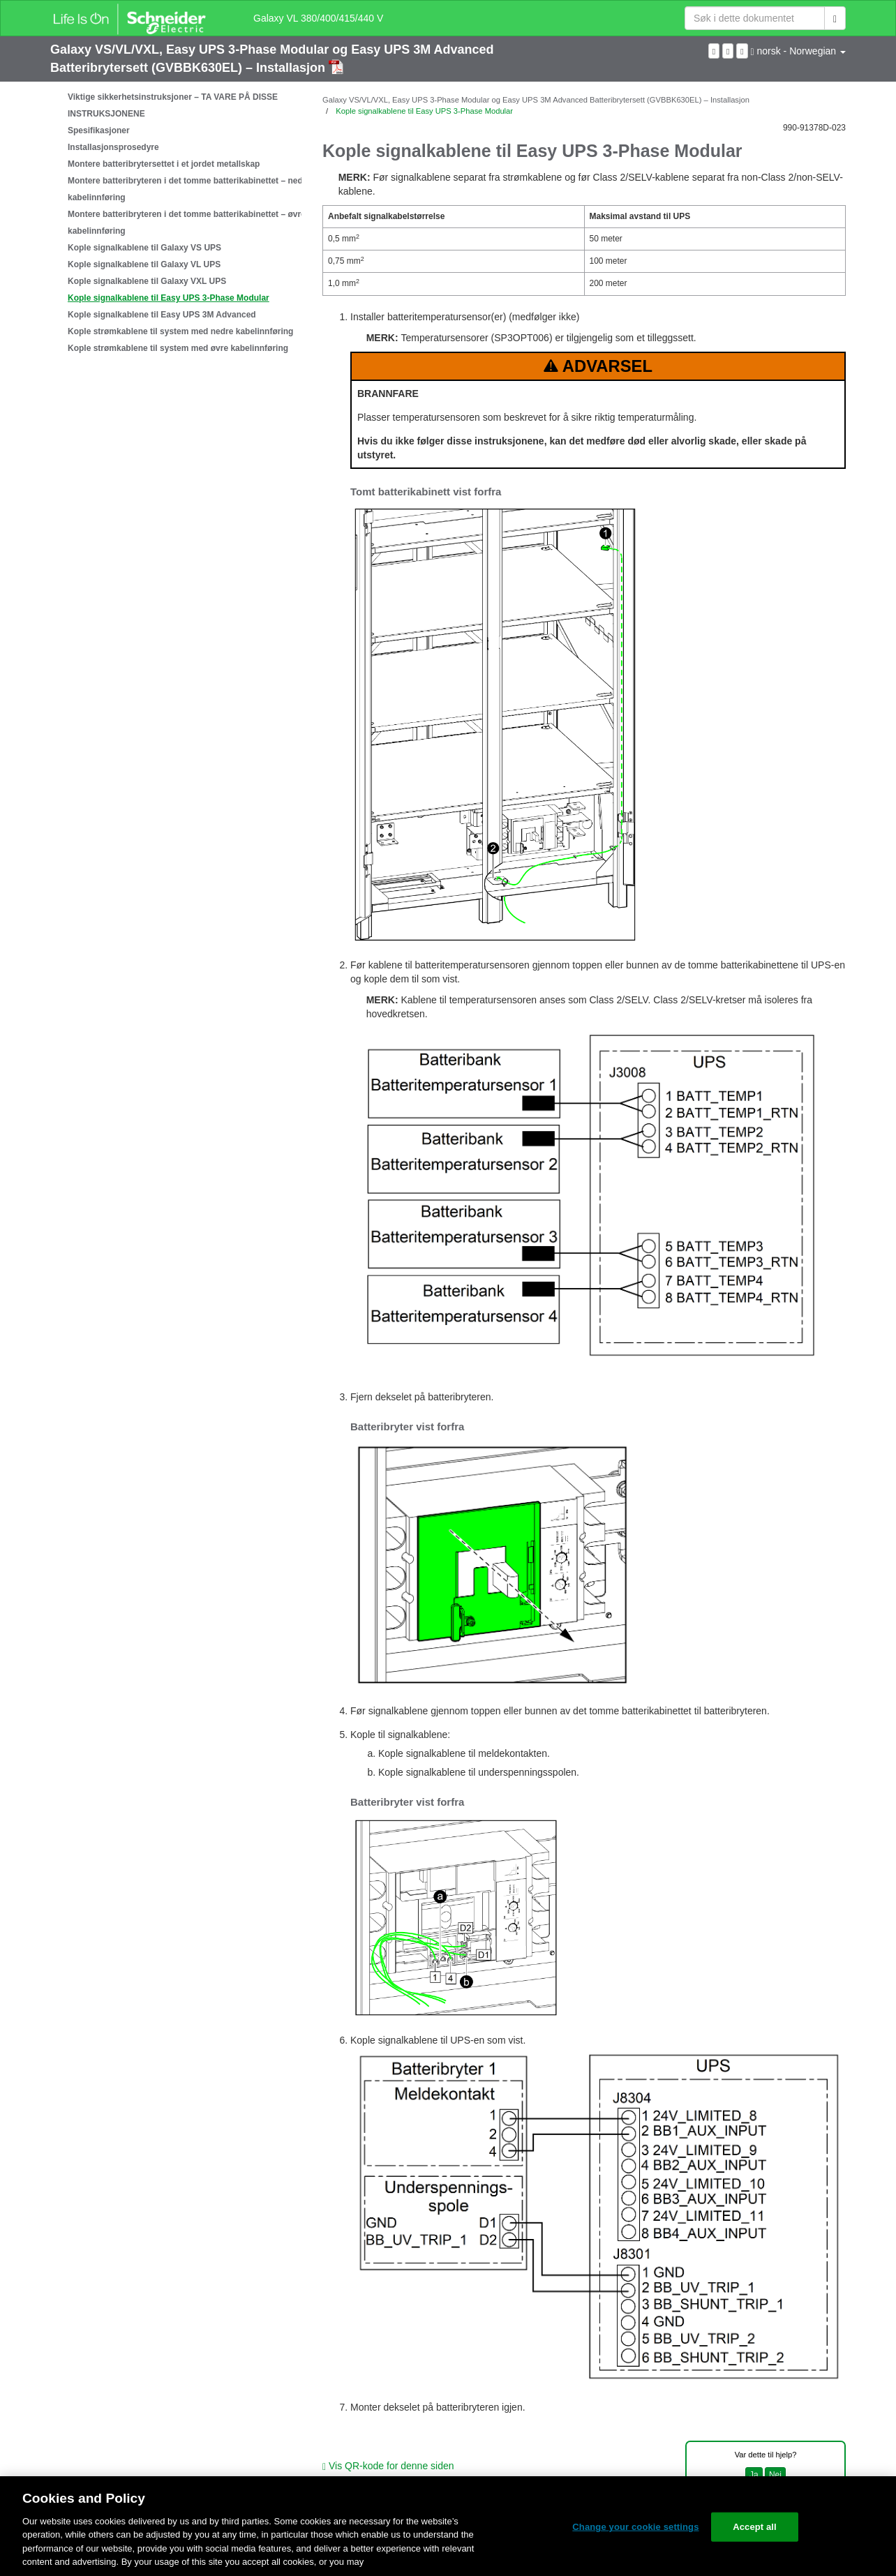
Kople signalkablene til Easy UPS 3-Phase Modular (168, 298)
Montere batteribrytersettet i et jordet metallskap (164, 164)
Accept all (755, 2527)
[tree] (175, 223)
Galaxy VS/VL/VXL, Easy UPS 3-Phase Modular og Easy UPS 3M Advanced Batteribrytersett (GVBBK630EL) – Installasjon (535, 100)
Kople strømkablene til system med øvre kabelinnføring (178, 348)
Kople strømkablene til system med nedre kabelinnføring (180, 331)
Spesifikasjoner (99, 130)
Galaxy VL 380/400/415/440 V (318, 18)
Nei (775, 2475)
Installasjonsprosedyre (113, 147)
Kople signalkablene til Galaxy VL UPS (144, 264)
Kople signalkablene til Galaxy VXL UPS (147, 281)
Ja (754, 2475)
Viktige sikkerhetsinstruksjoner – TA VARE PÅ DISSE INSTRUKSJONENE (173, 105)
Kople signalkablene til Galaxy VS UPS (144, 248)
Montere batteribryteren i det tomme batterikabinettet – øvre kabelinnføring (187, 222)
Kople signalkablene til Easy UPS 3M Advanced (162, 315)
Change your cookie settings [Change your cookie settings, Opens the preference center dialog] (635, 2527)
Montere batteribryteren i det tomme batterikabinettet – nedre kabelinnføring (189, 189)
